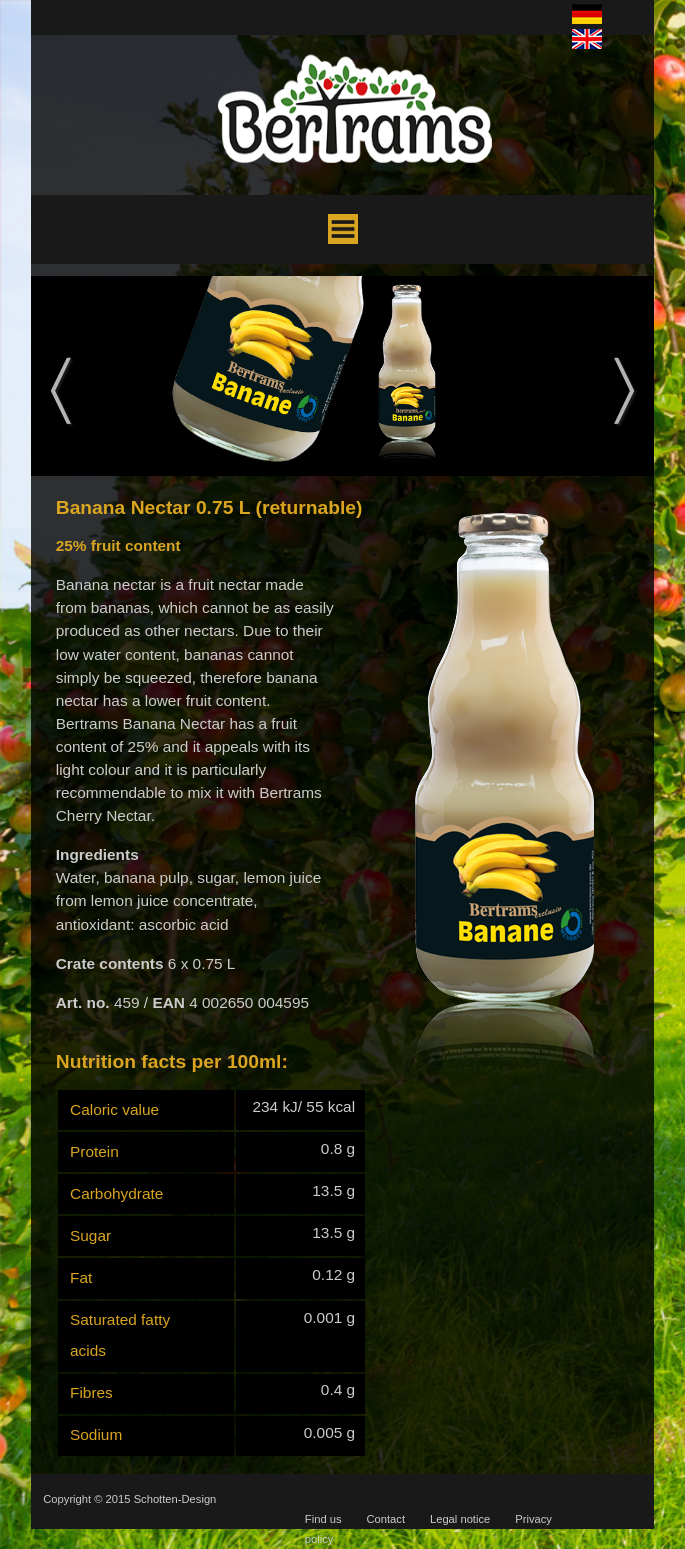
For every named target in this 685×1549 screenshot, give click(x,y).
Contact (385, 1519)
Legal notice (460, 1519)
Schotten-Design (175, 1499)
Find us (323, 1519)
